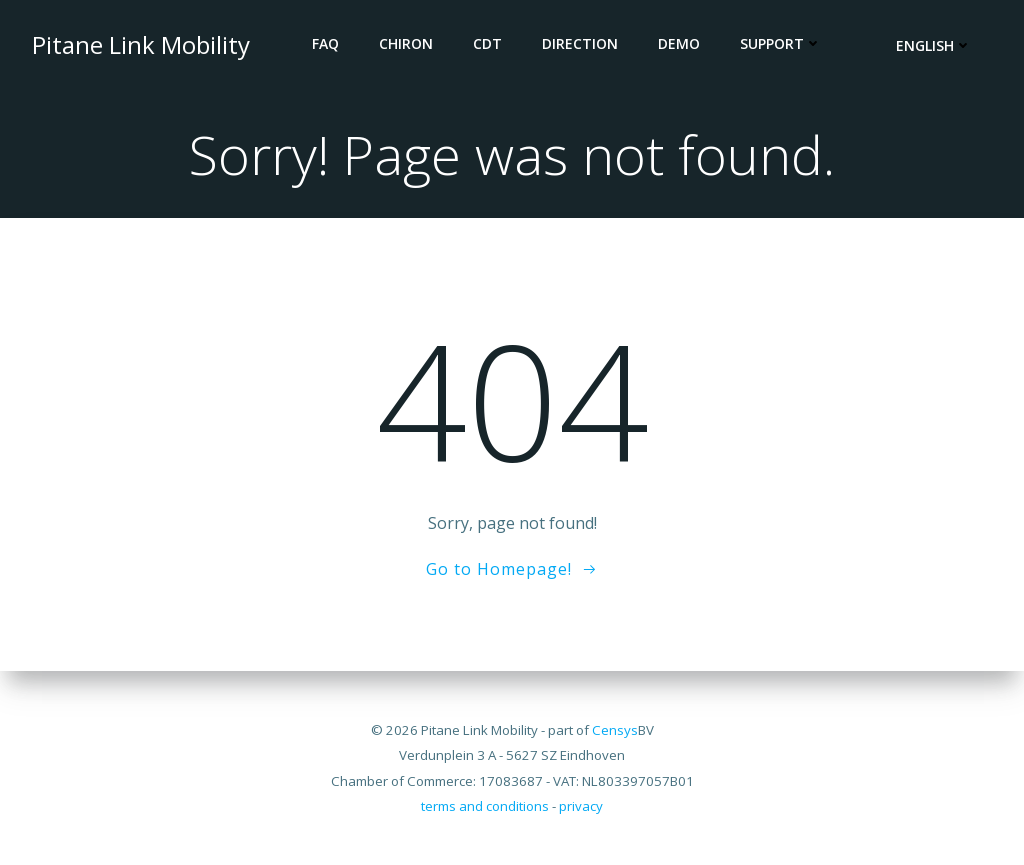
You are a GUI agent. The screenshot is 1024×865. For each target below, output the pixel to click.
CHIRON (406, 43)
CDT (487, 43)
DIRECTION (580, 43)
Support (781, 43)
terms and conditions (485, 806)
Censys (615, 730)
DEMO (679, 43)
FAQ (325, 43)
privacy (581, 806)
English (934, 45)
